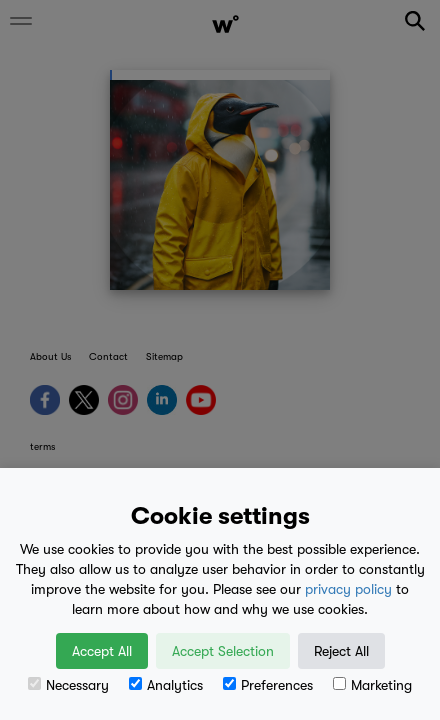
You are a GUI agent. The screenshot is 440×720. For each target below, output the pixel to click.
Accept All (102, 651)
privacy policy (348, 589)
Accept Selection (223, 651)
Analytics (166, 685)
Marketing (372, 685)
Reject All (341, 651)
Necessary (68, 685)
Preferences (268, 685)
